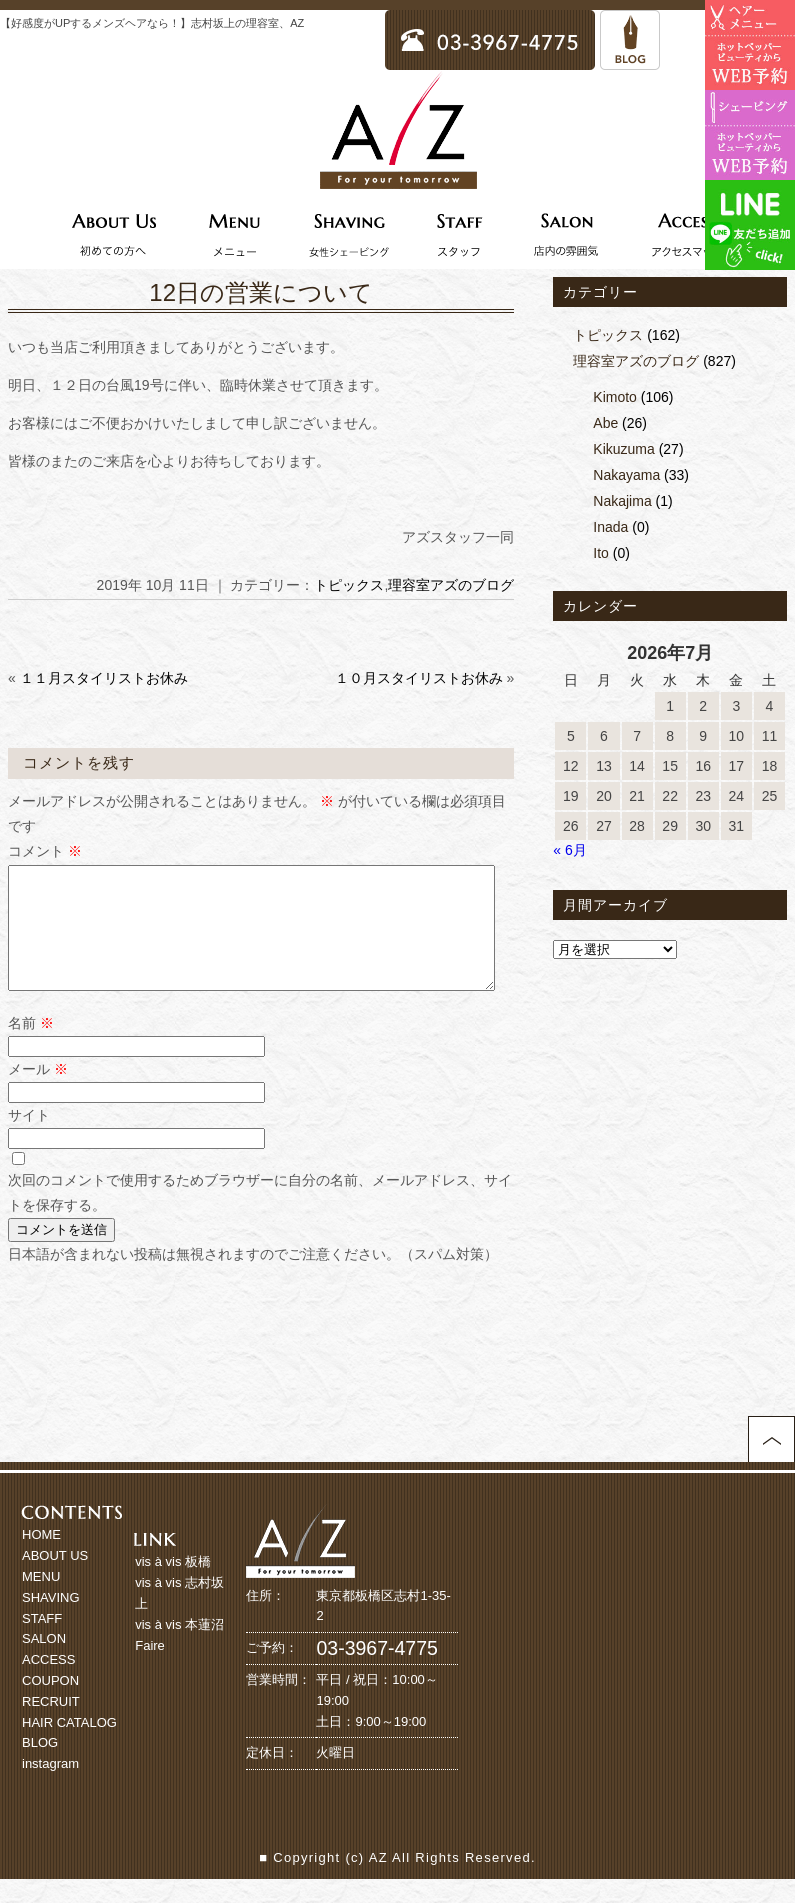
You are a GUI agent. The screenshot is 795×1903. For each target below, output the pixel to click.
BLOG (40, 1766)
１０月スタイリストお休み (419, 678)
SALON (44, 1662)
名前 (31, 1047)
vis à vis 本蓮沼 (179, 1648)
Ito (601, 553)
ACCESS (48, 1683)
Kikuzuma (623, 449)
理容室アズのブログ (451, 585)
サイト (29, 1139)
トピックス (349, 585)
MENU (41, 1600)
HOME (41, 1558)
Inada (610, 527)
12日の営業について (261, 292)
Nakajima (622, 501)
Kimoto (615, 397)
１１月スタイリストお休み (104, 678)
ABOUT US (55, 1579)
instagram (50, 1787)
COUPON (50, 1704)
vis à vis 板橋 (173, 1585)
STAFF (42, 1642)
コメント (45, 851)
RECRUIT (51, 1725)
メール (38, 1093)
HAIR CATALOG (69, 1746)
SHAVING (51, 1621)
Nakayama (626, 475)
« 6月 (569, 850)
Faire (150, 1669)
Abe (605, 423)
